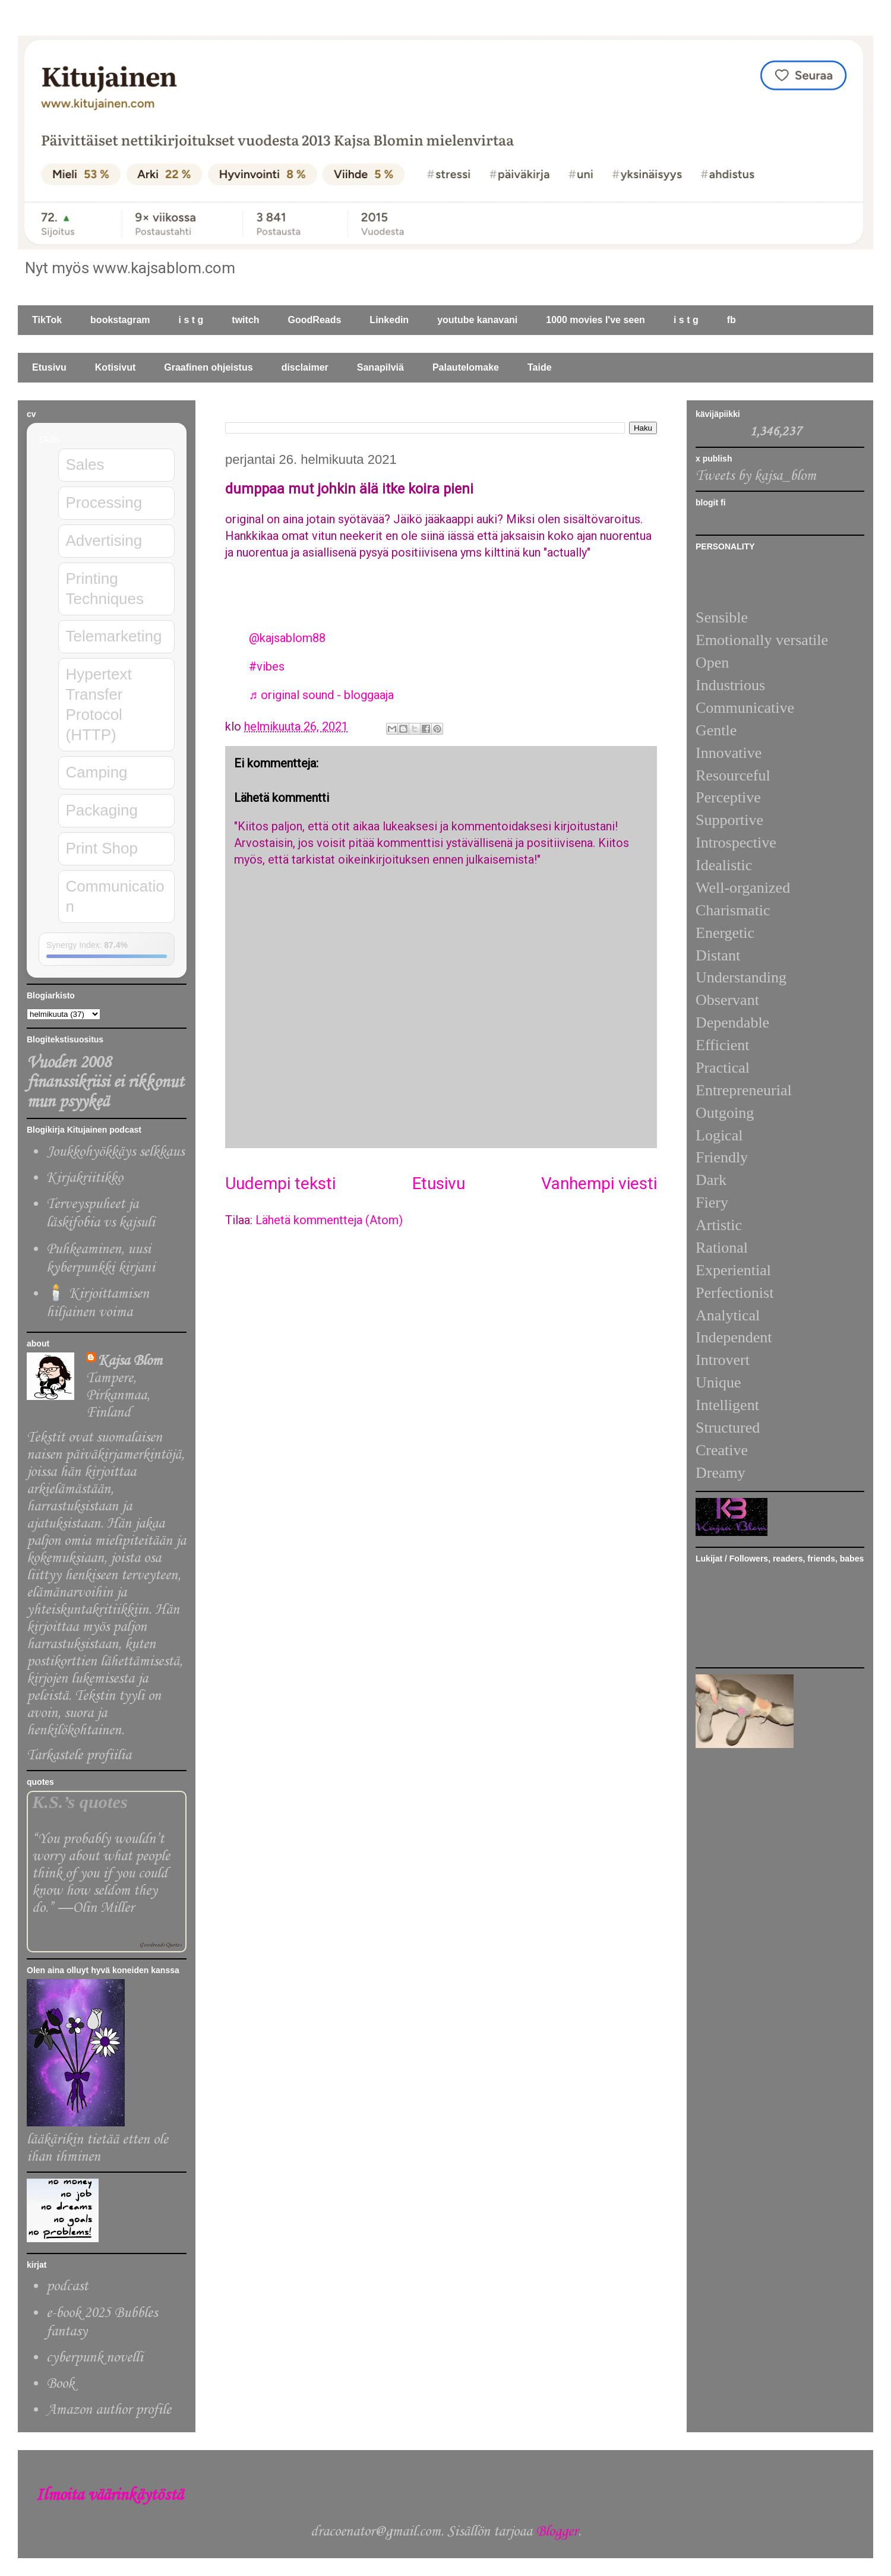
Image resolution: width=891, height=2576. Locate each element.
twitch (245, 320)
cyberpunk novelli (94, 2357)
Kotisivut (115, 367)
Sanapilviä (380, 367)
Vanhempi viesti (599, 1183)
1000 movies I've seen (595, 320)
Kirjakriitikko (84, 1178)
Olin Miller (103, 1908)
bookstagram (120, 320)
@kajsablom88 (287, 638)
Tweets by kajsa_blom (756, 476)
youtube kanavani (477, 320)
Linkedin (389, 320)
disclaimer (305, 367)
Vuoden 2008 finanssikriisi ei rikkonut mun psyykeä (105, 1082)
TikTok (47, 320)
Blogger (557, 2531)
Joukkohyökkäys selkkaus (115, 1152)
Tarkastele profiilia (79, 1755)
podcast (67, 2286)
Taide (539, 367)
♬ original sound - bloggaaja (321, 695)
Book (60, 2383)
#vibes (267, 666)
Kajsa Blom (130, 1361)
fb (731, 320)
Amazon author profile (108, 2410)
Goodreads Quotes (160, 1945)
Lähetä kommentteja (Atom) (329, 1220)
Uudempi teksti (280, 1183)
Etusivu (49, 367)
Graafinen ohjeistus (208, 367)
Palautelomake (465, 367)
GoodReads (315, 320)
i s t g (191, 320)
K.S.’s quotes (80, 1802)
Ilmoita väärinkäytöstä (109, 2495)
